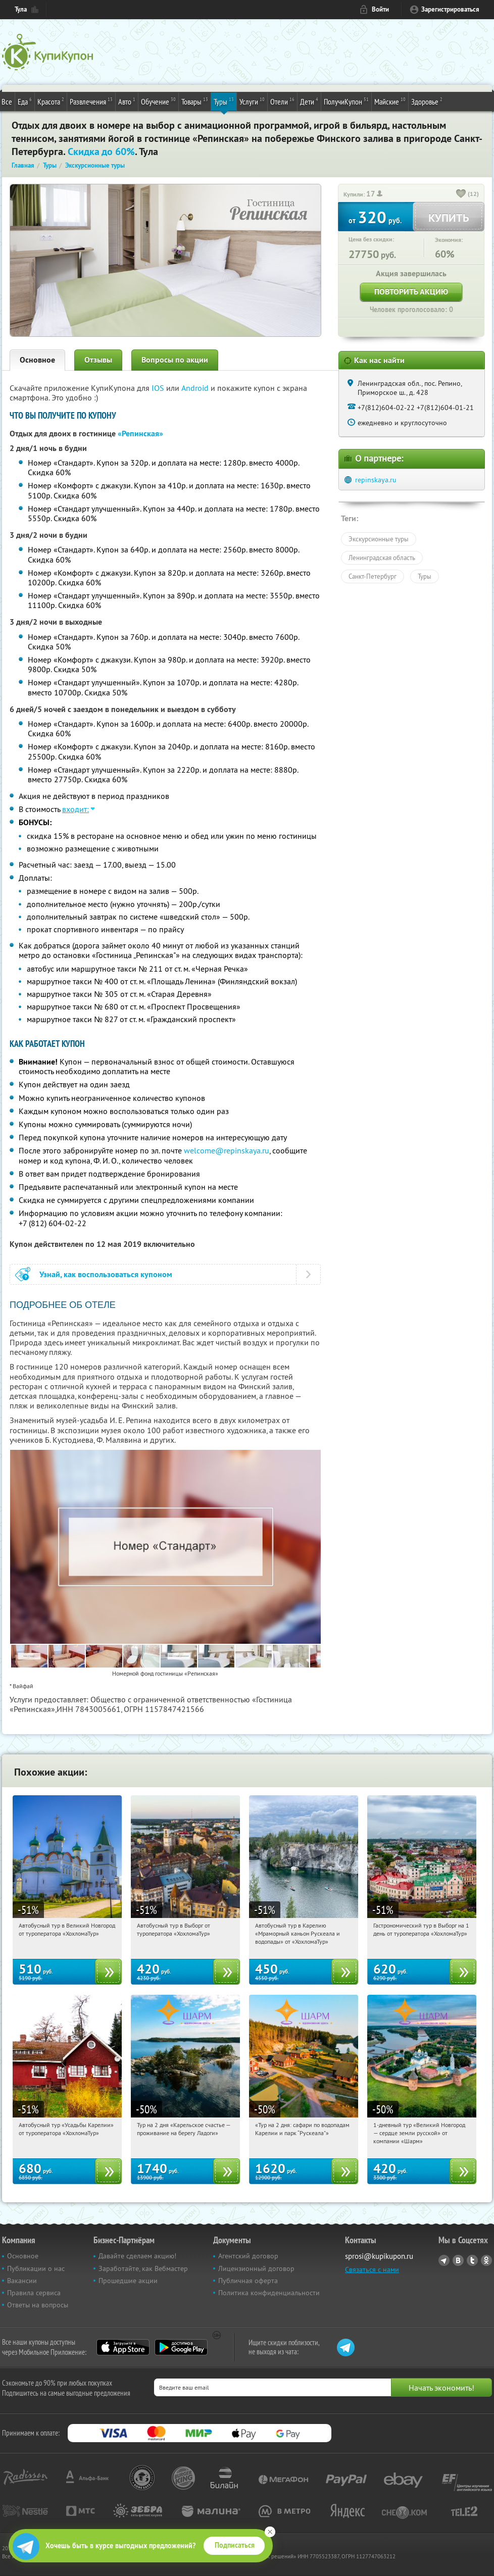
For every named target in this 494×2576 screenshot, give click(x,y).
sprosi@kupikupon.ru (379, 2256)
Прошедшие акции (128, 2280)
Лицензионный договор (256, 2268)
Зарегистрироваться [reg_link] (450, 9)
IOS (159, 388)
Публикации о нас (36, 2268)
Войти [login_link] (380, 9)
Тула (21, 9)
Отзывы (98, 360)
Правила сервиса (34, 2292)
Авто (126, 101)
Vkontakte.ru (458, 2260)
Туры (224, 101)
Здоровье (426, 101)
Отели (282, 101)
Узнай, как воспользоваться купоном (105, 1274)
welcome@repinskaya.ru (226, 1150)
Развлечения (91, 101)
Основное (37, 360)
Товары (194, 101)
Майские (390, 101)
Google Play (181, 2347)
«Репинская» (140, 433)
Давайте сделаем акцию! (137, 2255)
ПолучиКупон (346, 101)
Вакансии (22, 2280)
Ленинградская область (382, 557)
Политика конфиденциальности (269, 2292)
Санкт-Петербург (373, 576)
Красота (50, 101)
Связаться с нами (372, 2269)
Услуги (252, 101)
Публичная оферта (248, 2280)
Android (196, 388)
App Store (123, 2347)
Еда (25, 101)
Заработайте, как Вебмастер (143, 2268)
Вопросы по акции (174, 360)
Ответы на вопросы (37, 2304)
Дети (309, 101)
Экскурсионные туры (379, 539)
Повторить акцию (411, 291)
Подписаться (235, 2545)
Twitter (472, 2260)
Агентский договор (248, 2255)
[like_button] (461, 194)
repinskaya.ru (376, 479)
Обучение (158, 101)
